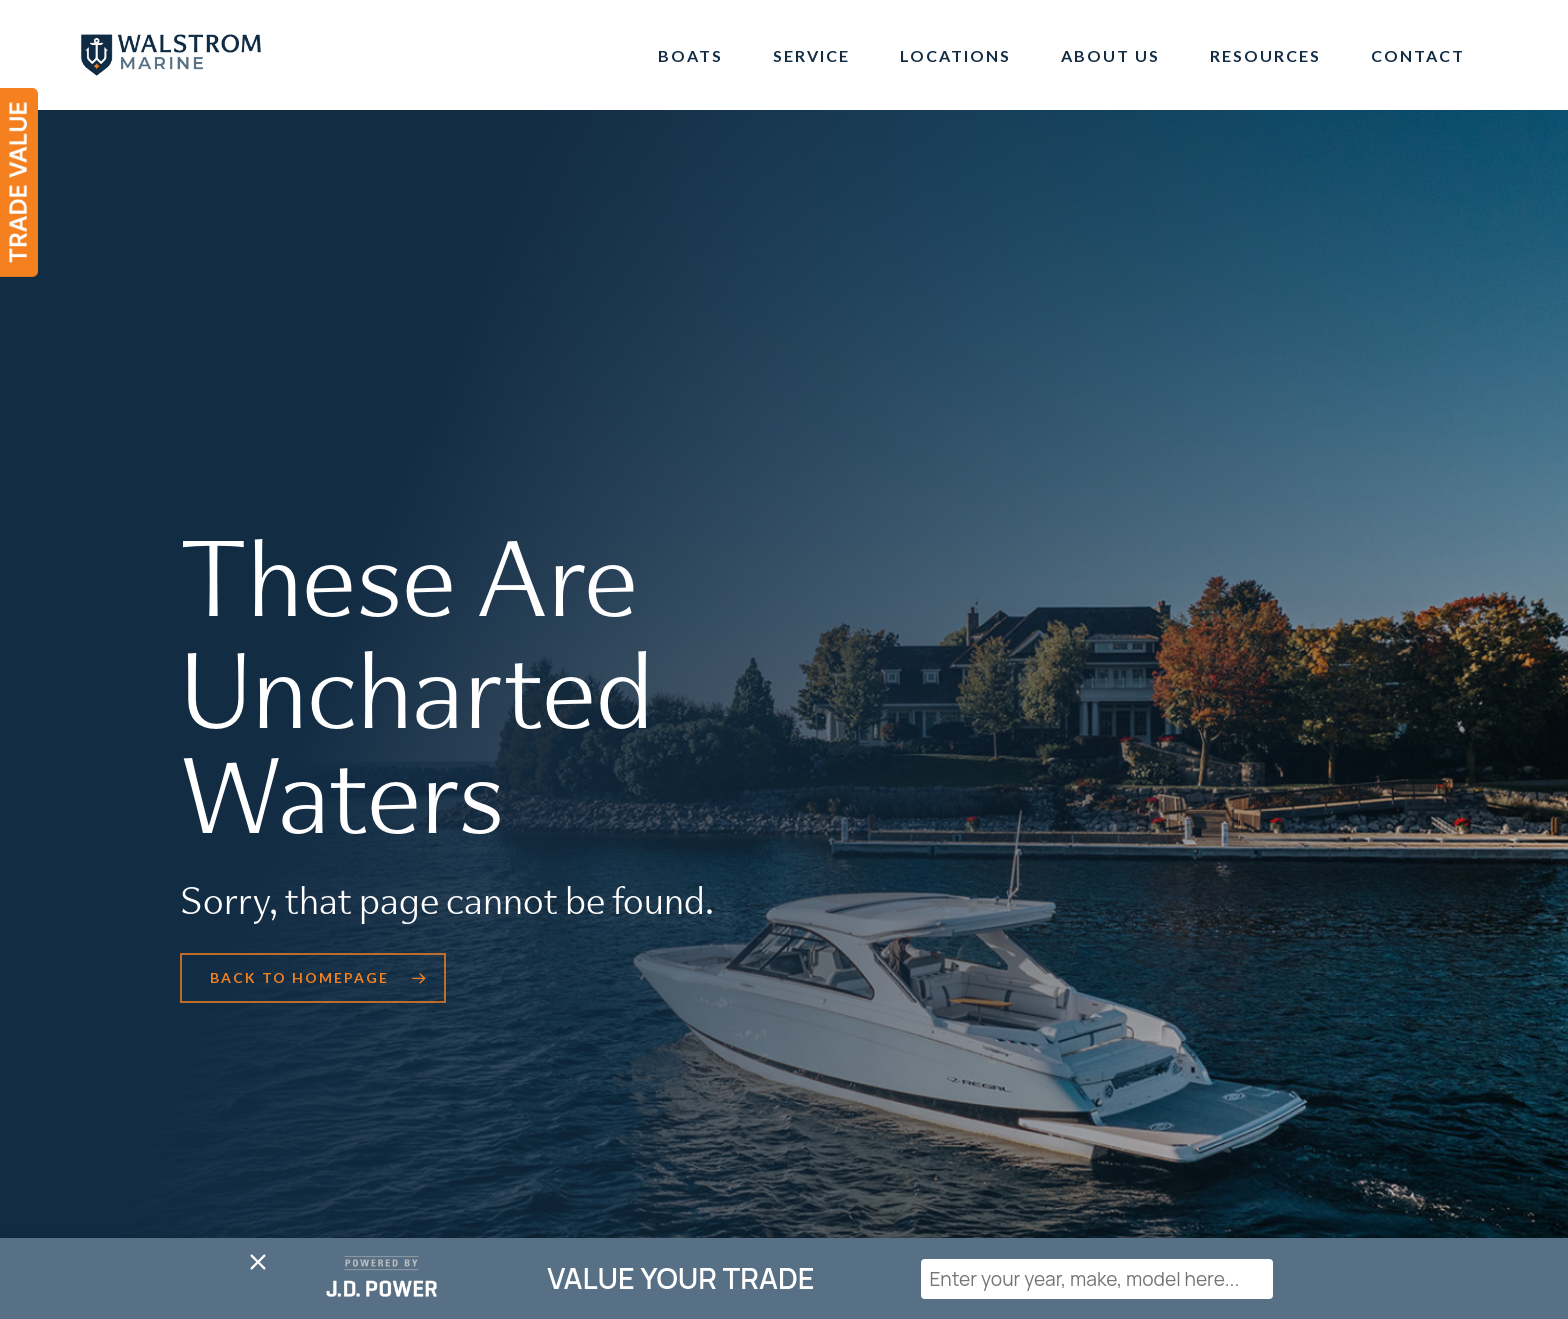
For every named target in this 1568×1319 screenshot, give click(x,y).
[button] (313, 978)
